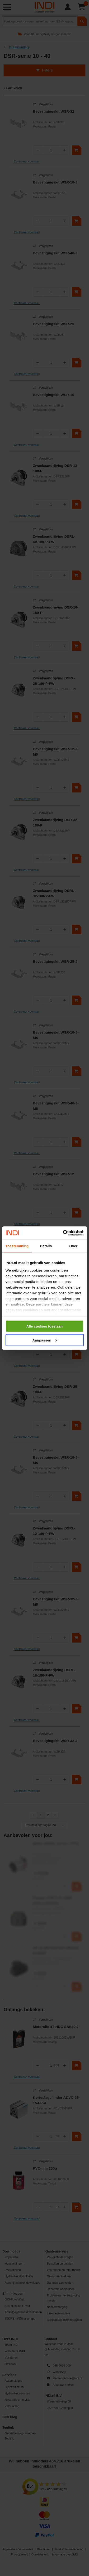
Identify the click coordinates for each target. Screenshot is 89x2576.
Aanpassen (44, 1340)
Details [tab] (46, 1246)
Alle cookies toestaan (44, 1326)
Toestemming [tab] (17, 1246)
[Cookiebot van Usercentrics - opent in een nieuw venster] (63, 1233)
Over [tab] (73, 1246)
